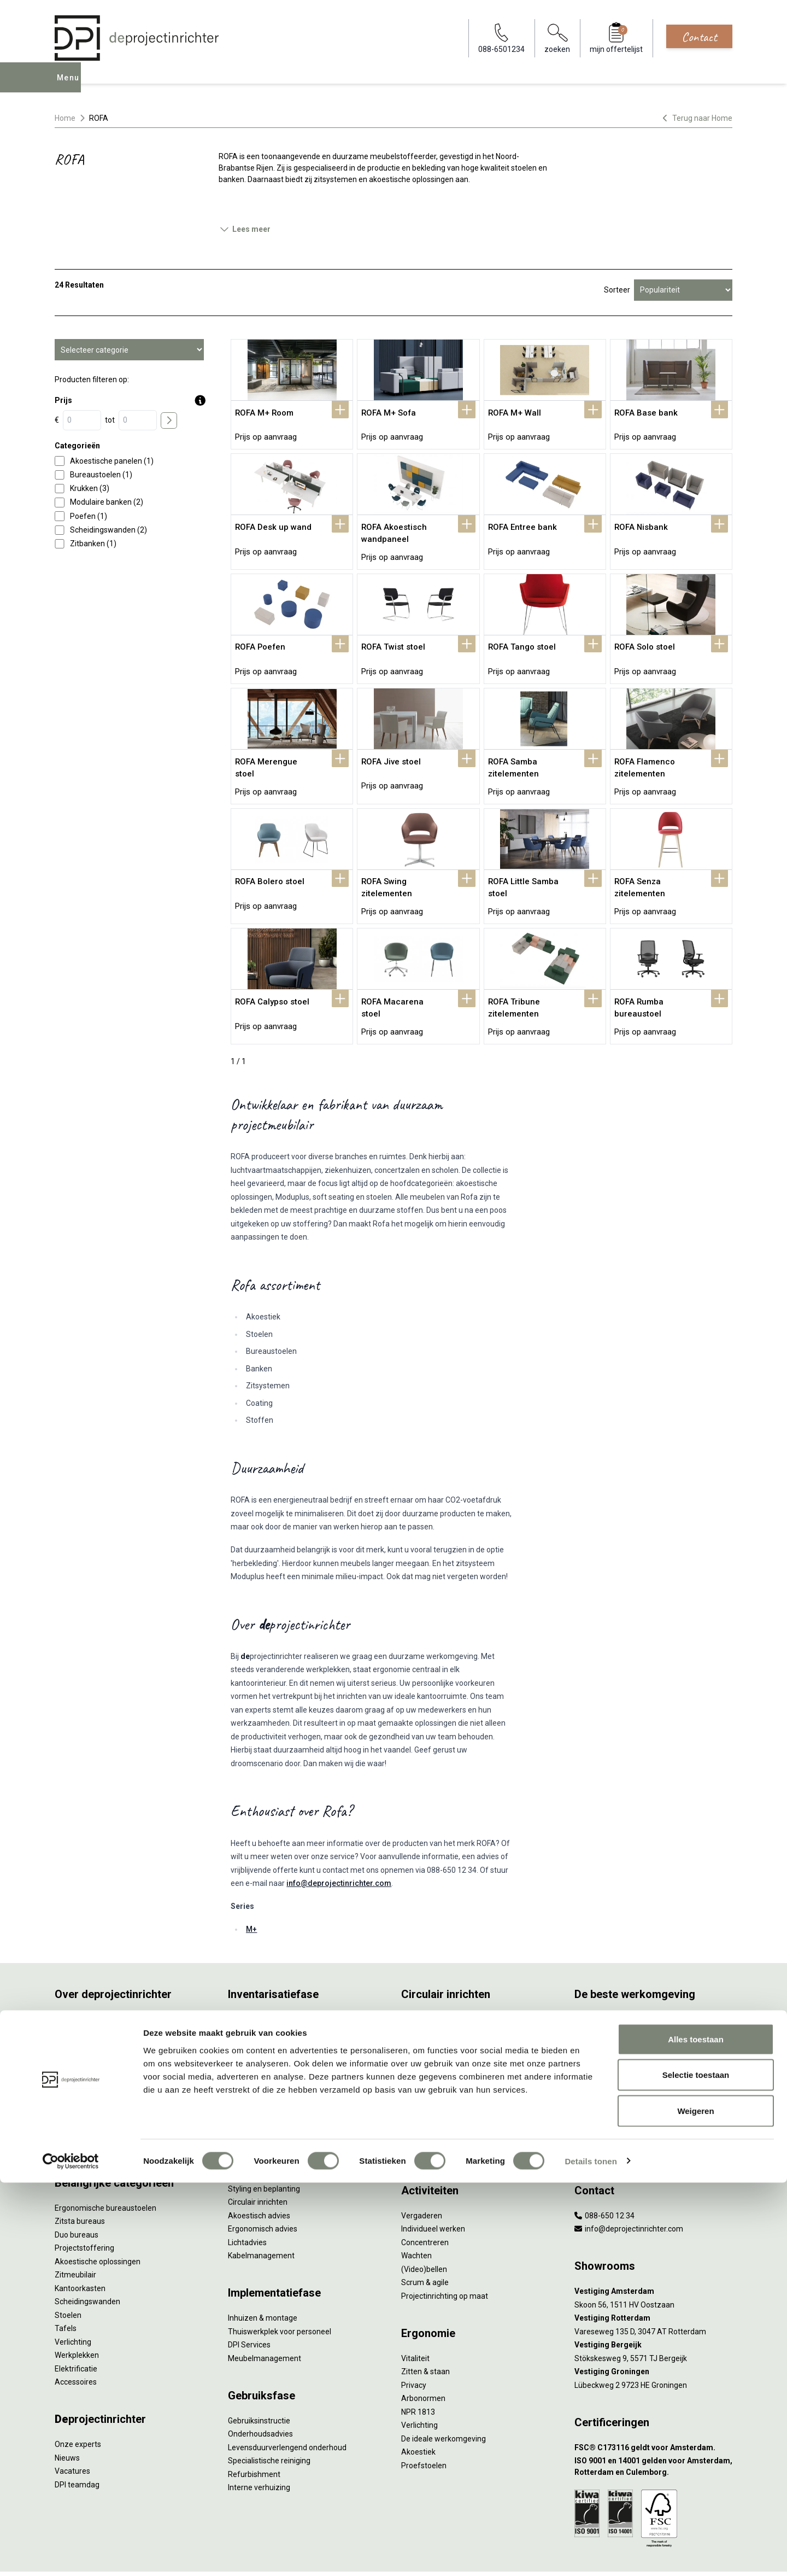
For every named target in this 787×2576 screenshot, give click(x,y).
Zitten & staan (425, 2336)
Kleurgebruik (596, 2038)
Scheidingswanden (87, 2266)
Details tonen (590, 2554)
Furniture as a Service (265, 2011)
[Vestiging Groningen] (653, 2337)
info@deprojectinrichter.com (338, 1848)
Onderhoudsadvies (260, 2398)
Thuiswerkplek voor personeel (279, 2296)
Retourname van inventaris (274, 2064)
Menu (70, 85)
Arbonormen (423, 2363)
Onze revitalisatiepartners (446, 2038)
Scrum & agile (425, 2247)
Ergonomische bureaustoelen (105, 2173)
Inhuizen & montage (262, 2283)
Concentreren (425, 2207)
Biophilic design (600, 2024)
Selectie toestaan (696, 2468)
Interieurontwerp (257, 2140)
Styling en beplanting (264, 2153)
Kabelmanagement (261, 2220)
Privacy (413, 2350)
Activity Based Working (613, 1984)
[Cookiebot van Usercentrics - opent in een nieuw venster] (71, 2554)
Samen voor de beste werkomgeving (464, 2077)
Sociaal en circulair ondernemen (456, 1997)
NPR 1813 (418, 2377)
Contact (699, 36)
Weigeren (695, 2504)
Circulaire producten (436, 2104)
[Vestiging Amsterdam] (653, 2256)
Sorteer (617, 289)
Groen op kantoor (604, 2051)
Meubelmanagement (264, 2323)
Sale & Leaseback (258, 2038)
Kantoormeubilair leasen (270, 2024)
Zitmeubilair (75, 2239)
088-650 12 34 (604, 2180)
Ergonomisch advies (262, 2193)
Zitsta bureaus (80, 2186)
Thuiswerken (596, 2011)
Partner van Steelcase (612, 2064)
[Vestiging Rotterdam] (653, 2283)
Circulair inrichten (257, 2167)
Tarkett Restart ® (431, 2051)
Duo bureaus (76, 2199)
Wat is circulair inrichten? (443, 1984)
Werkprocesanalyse (262, 1997)
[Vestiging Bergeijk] (653, 2310)
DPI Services (249, 2309)
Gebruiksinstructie (259, 2385)
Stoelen (68, 2280)
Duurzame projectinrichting (448, 2064)
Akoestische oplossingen (97, 2226)
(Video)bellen (424, 2234)
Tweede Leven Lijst (434, 2024)
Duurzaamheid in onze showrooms (461, 2011)
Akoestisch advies (259, 2180)
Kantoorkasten (80, 2253)
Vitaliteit (415, 2323)
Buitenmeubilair (601, 2091)
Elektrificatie (76, 2333)
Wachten (416, 2220)
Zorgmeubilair (598, 2104)
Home (65, 118)
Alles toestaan (696, 2432)
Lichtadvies (247, 2207)
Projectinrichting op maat (444, 2261)
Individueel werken (433, 2193)
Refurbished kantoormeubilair (279, 2051)
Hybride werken (601, 1997)
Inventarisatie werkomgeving (278, 1984)
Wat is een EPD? (428, 2118)
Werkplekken (77, 2320)
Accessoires (76, 2347)
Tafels (66, 2293)
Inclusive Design (601, 2077)
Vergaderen (421, 2180)
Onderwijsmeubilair (607, 2118)
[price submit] (169, 420)
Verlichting (73, 2307)
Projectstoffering (84, 2213)
